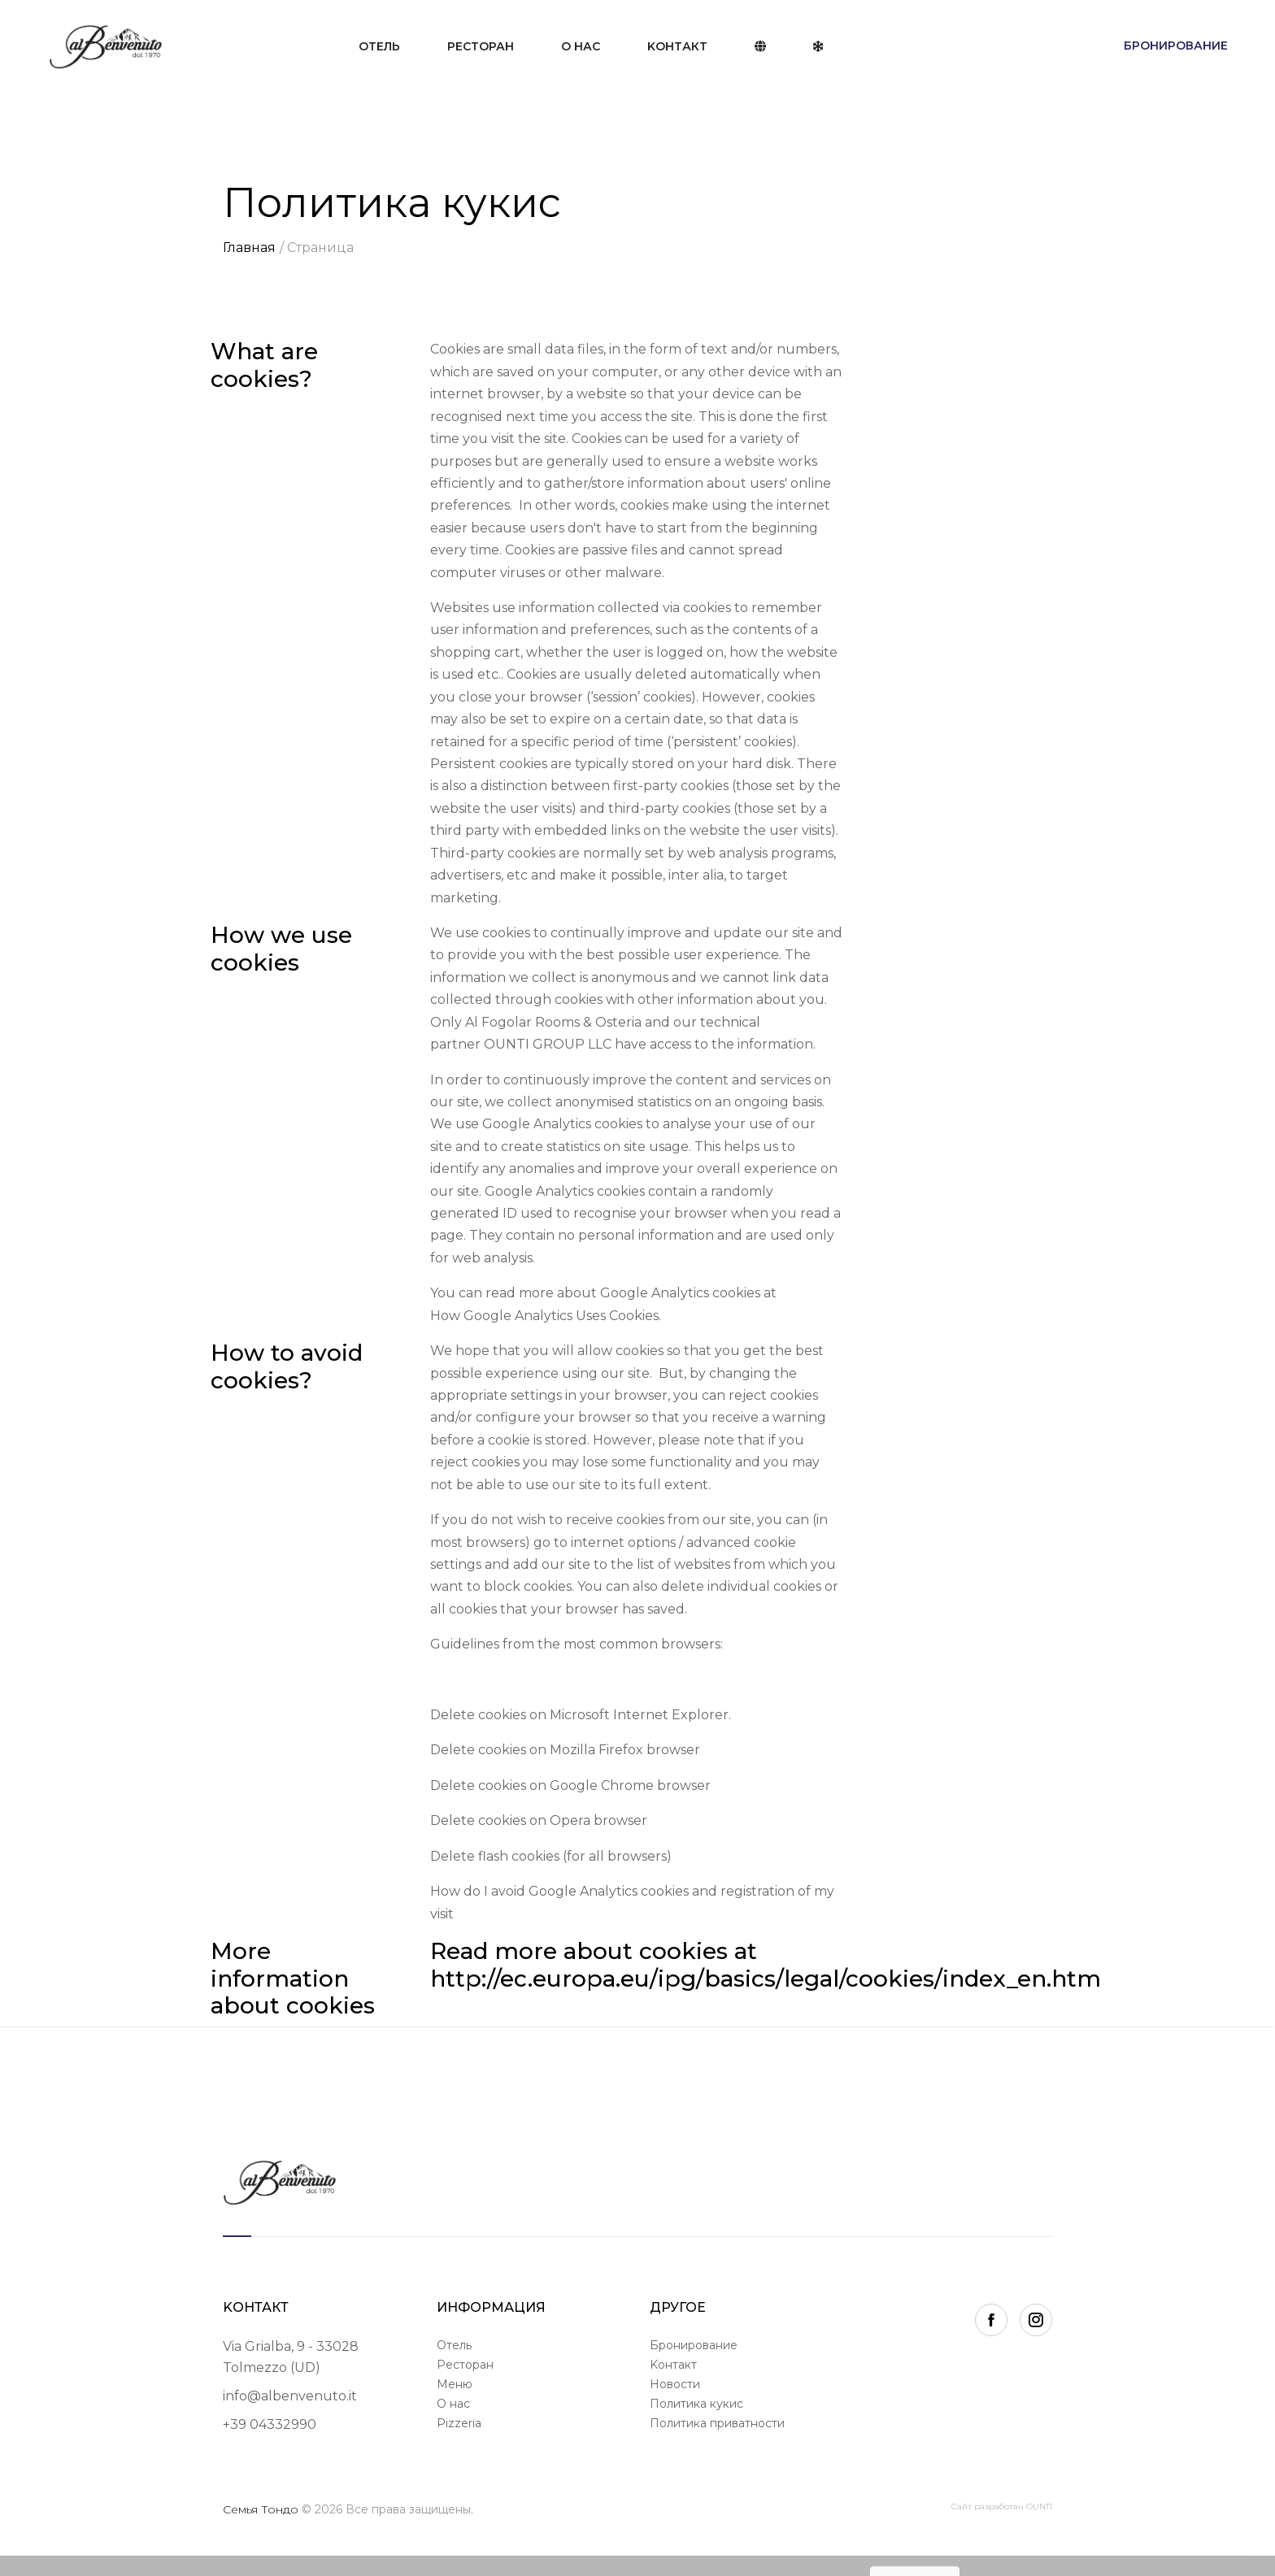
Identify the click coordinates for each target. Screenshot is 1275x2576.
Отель (379, 46)
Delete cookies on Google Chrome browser (570, 1785)
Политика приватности (717, 2423)
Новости (675, 2384)
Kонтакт (677, 46)
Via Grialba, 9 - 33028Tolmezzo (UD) (291, 2356)
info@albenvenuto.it (290, 2396)
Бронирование (1176, 45)
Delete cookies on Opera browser (540, 1820)
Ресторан (480, 46)
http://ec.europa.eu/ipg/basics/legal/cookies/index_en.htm (765, 1979)
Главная (249, 247)
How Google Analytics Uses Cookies (544, 1315)
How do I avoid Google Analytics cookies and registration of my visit (632, 1902)
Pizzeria (459, 2423)
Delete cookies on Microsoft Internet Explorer (579, 1714)
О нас (580, 46)
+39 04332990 (269, 2424)
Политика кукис (696, 2403)
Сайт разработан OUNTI (1001, 2506)
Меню (454, 2384)
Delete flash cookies (494, 1856)
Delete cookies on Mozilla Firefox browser (565, 1749)
